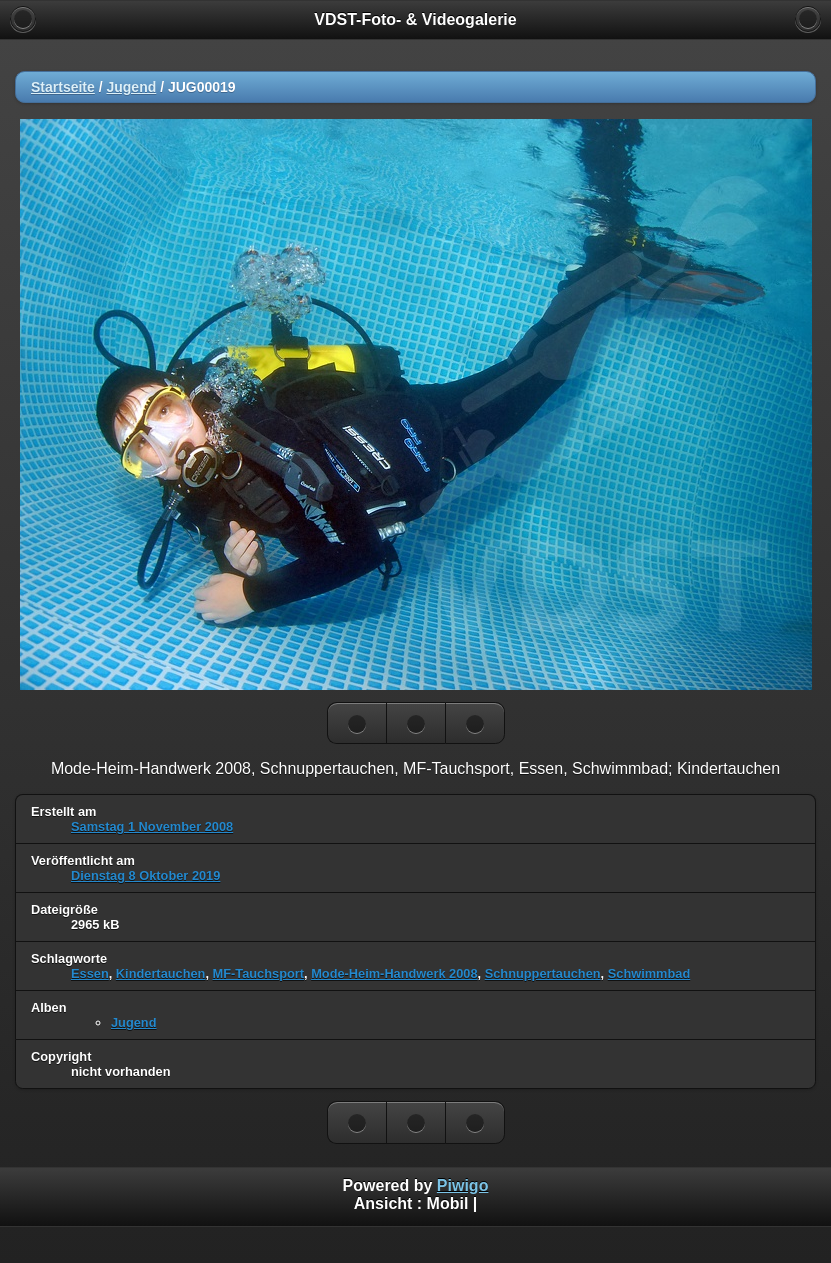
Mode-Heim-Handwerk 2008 (394, 973)
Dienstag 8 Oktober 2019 (145, 875)
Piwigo (463, 1185)
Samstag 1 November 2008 (152, 826)
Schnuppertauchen (543, 973)
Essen (90, 973)
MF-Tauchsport (258, 973)
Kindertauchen (161, 973)
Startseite (63, 87)
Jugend (131, 87)
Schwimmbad (649, 973)
